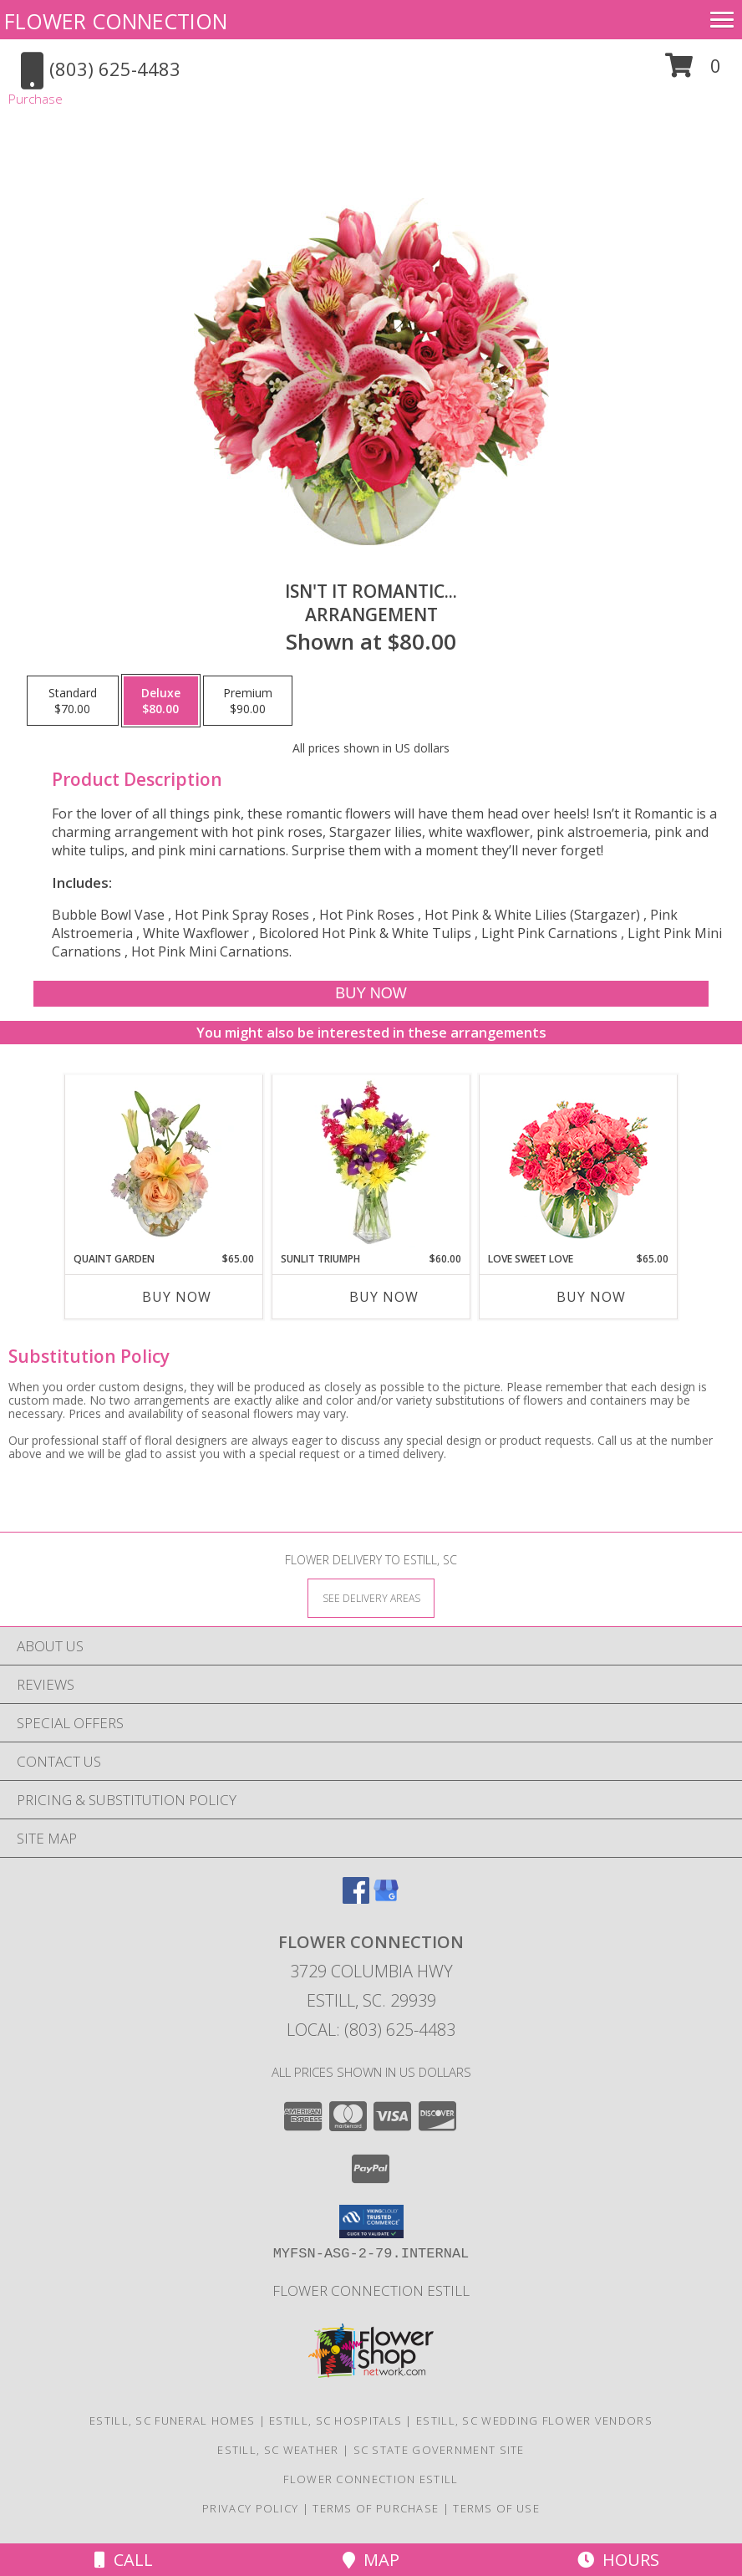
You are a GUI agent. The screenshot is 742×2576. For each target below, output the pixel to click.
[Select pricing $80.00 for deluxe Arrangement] (161, 700)
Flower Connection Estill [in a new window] (371, 2290)
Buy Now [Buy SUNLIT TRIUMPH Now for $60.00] (384, 1297)
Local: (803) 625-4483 (371, 2029)
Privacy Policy (250, 2508)
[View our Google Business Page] (386, 1898)
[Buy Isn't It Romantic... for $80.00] (370, 994)
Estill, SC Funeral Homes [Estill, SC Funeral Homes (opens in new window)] (172, 2420)
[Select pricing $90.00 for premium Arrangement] (248, 700)
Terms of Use (496, 2508)
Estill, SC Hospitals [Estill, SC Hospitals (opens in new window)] (335, 2420)
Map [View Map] (371, 2559)
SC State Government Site (439, 2449)
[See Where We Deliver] (371, 1597)
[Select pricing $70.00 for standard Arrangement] (73, 700)
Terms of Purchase (376, 2508)
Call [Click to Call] (123, 2559)
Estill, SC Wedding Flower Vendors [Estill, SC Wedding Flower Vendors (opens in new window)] (534, 2420)
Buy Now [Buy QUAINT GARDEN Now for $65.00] (176, 1297)
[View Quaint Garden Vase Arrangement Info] (164, 1163)
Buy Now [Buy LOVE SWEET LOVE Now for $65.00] (591, 1297)
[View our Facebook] (356, 1898)
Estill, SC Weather (277, 2449)
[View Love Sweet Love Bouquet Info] (578, 1163)
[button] (693, 71)
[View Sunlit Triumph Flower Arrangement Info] (371, 1163)
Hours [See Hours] (618, 2559)
